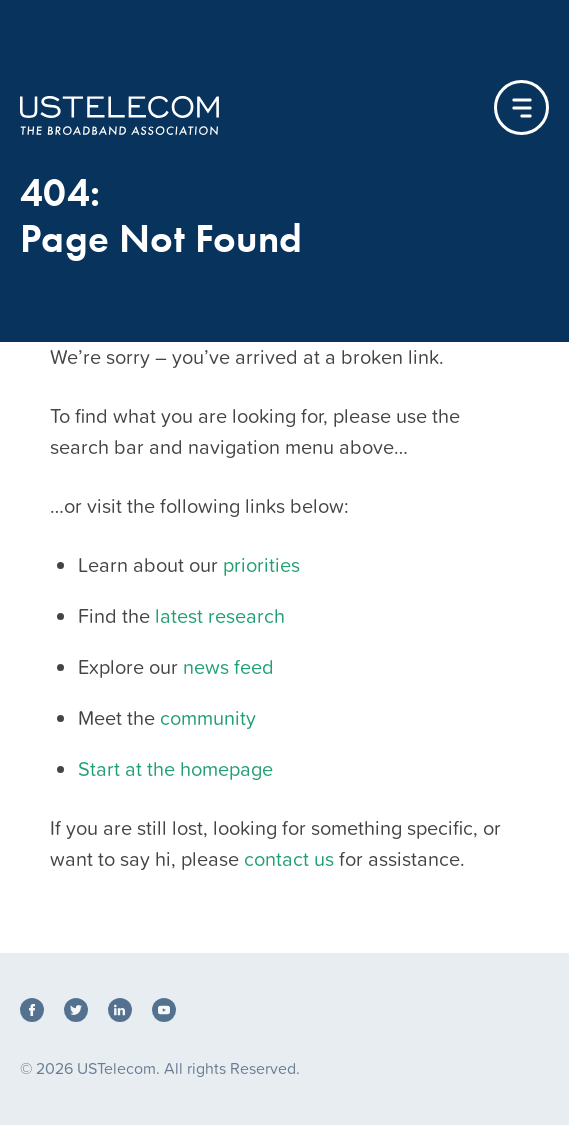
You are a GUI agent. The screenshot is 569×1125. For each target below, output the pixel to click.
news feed (228, 667)
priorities (261, 565)
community (208, 718)
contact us (289, 859)
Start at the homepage (175, 769)
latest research (220, 616)
